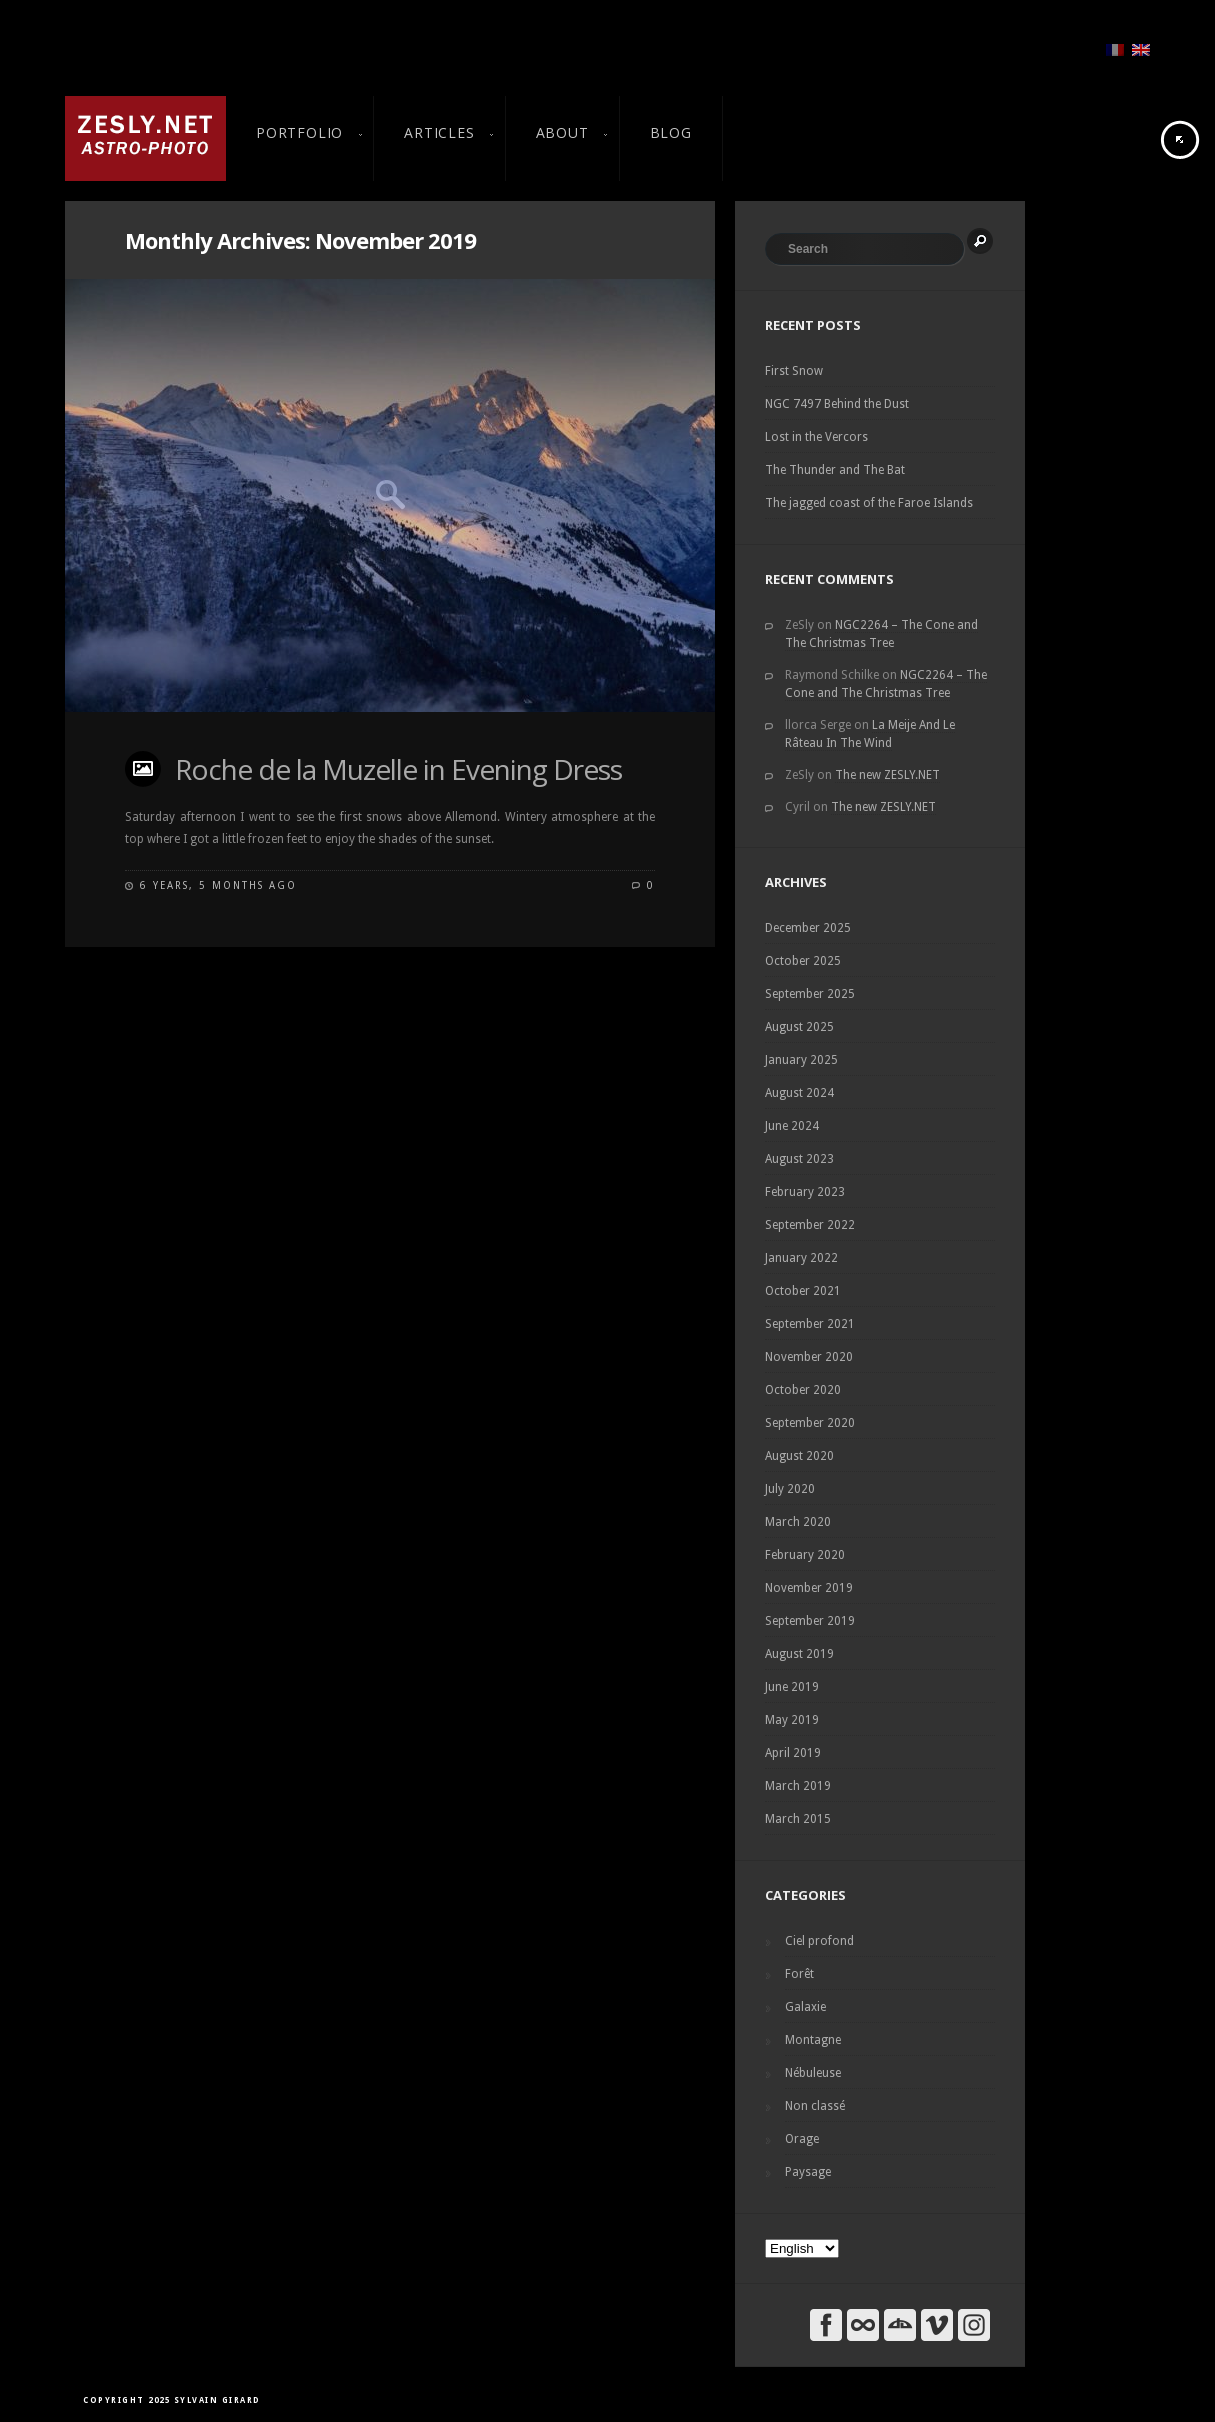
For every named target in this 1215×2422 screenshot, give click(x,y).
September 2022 (810, 1225)
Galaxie (805, 2007)
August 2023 (799, 1159)
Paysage (808, 2172)
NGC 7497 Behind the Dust (837, 404)
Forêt (799, 1974)
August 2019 (799, 1654)
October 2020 (803, 1390)
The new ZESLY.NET (887, 775)
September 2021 (810, 1324)
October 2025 (803, 961)
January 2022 (801, 1258)
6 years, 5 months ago (218, 885)
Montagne (813, 2040)
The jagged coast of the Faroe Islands (869, 503)
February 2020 (805, 1555)
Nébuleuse (813, 2073)
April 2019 (793, 1753)
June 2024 (792, 1126)
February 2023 (805, 1192)
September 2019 (810, 1621)
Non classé (815, 2106)
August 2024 (799, 1093)
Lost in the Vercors (816, 437)
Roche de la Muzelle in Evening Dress (398, 769)
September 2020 (810, 1423)
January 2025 (801, 1060)
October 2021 (803, 1291)
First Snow (794, 371)
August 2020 (799, 1456)
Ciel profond (819, 1941)
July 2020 (790, 1489)
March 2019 (798, 1786)
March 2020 (798, 1522)
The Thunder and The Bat (835, 470)
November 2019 (809, 1588)
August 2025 (799, 1027)
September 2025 (810, 994)
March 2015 (798, 1819)
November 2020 (809, 1357)
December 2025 (808, 928)
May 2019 (792, 1720)
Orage (802, 2139)
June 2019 (792, 1687)
